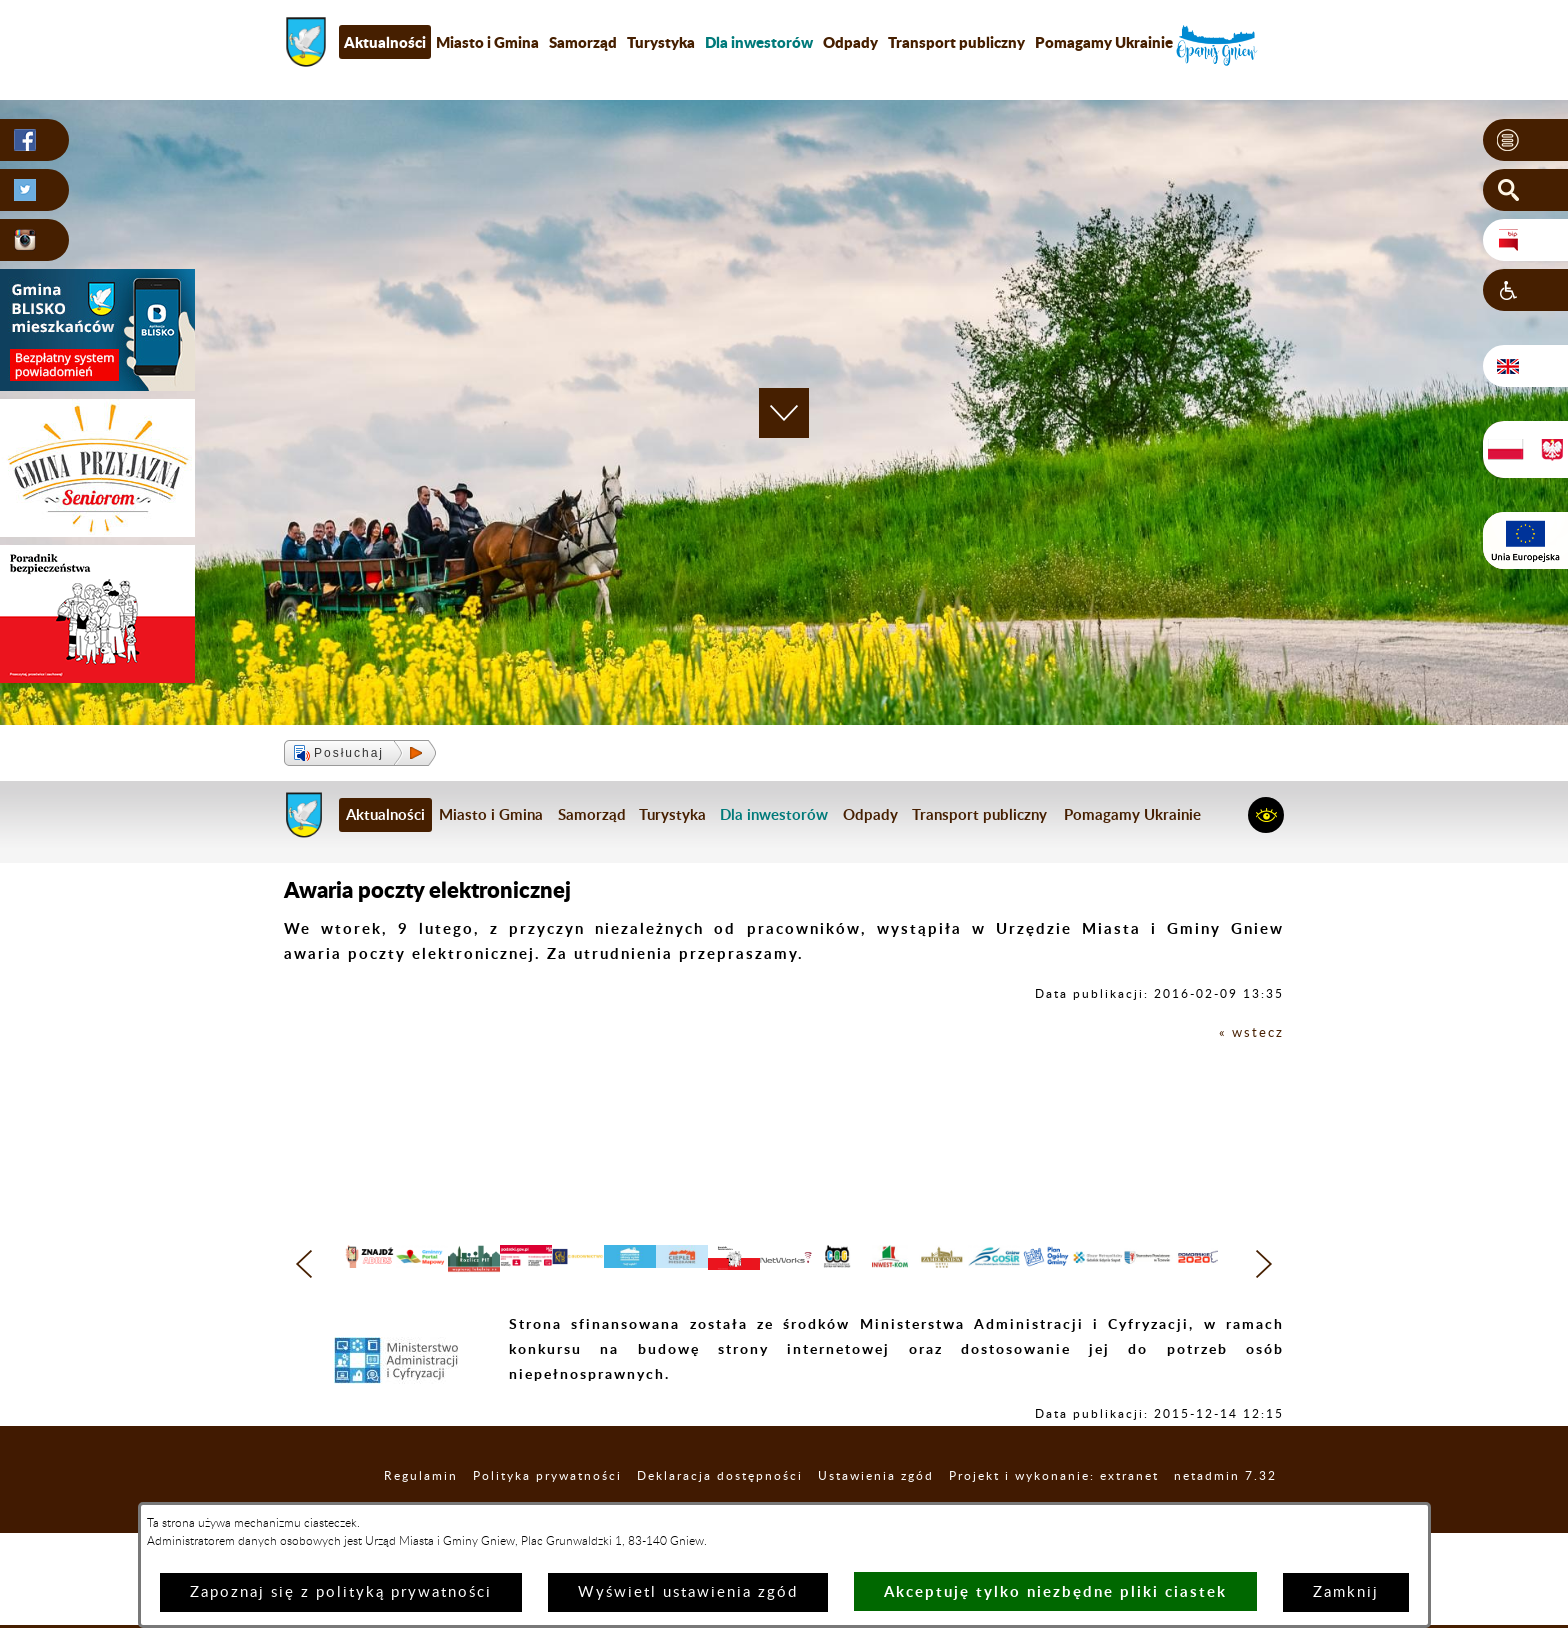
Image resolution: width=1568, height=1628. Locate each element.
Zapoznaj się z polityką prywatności (341, 1592)
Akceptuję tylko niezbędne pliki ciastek (1055, 1591)
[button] (1525, 141)
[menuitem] (759, 42)
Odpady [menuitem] (850, 42)
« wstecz (1248, 1032)
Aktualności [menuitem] (385, 42)
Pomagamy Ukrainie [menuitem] (1104, 42)
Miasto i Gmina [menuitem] (487, 42)
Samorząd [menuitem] (583, 42)
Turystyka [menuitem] (661, 42)
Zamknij (1346, 1592)
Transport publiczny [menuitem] (956, 42)
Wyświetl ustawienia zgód (688, 1592)
